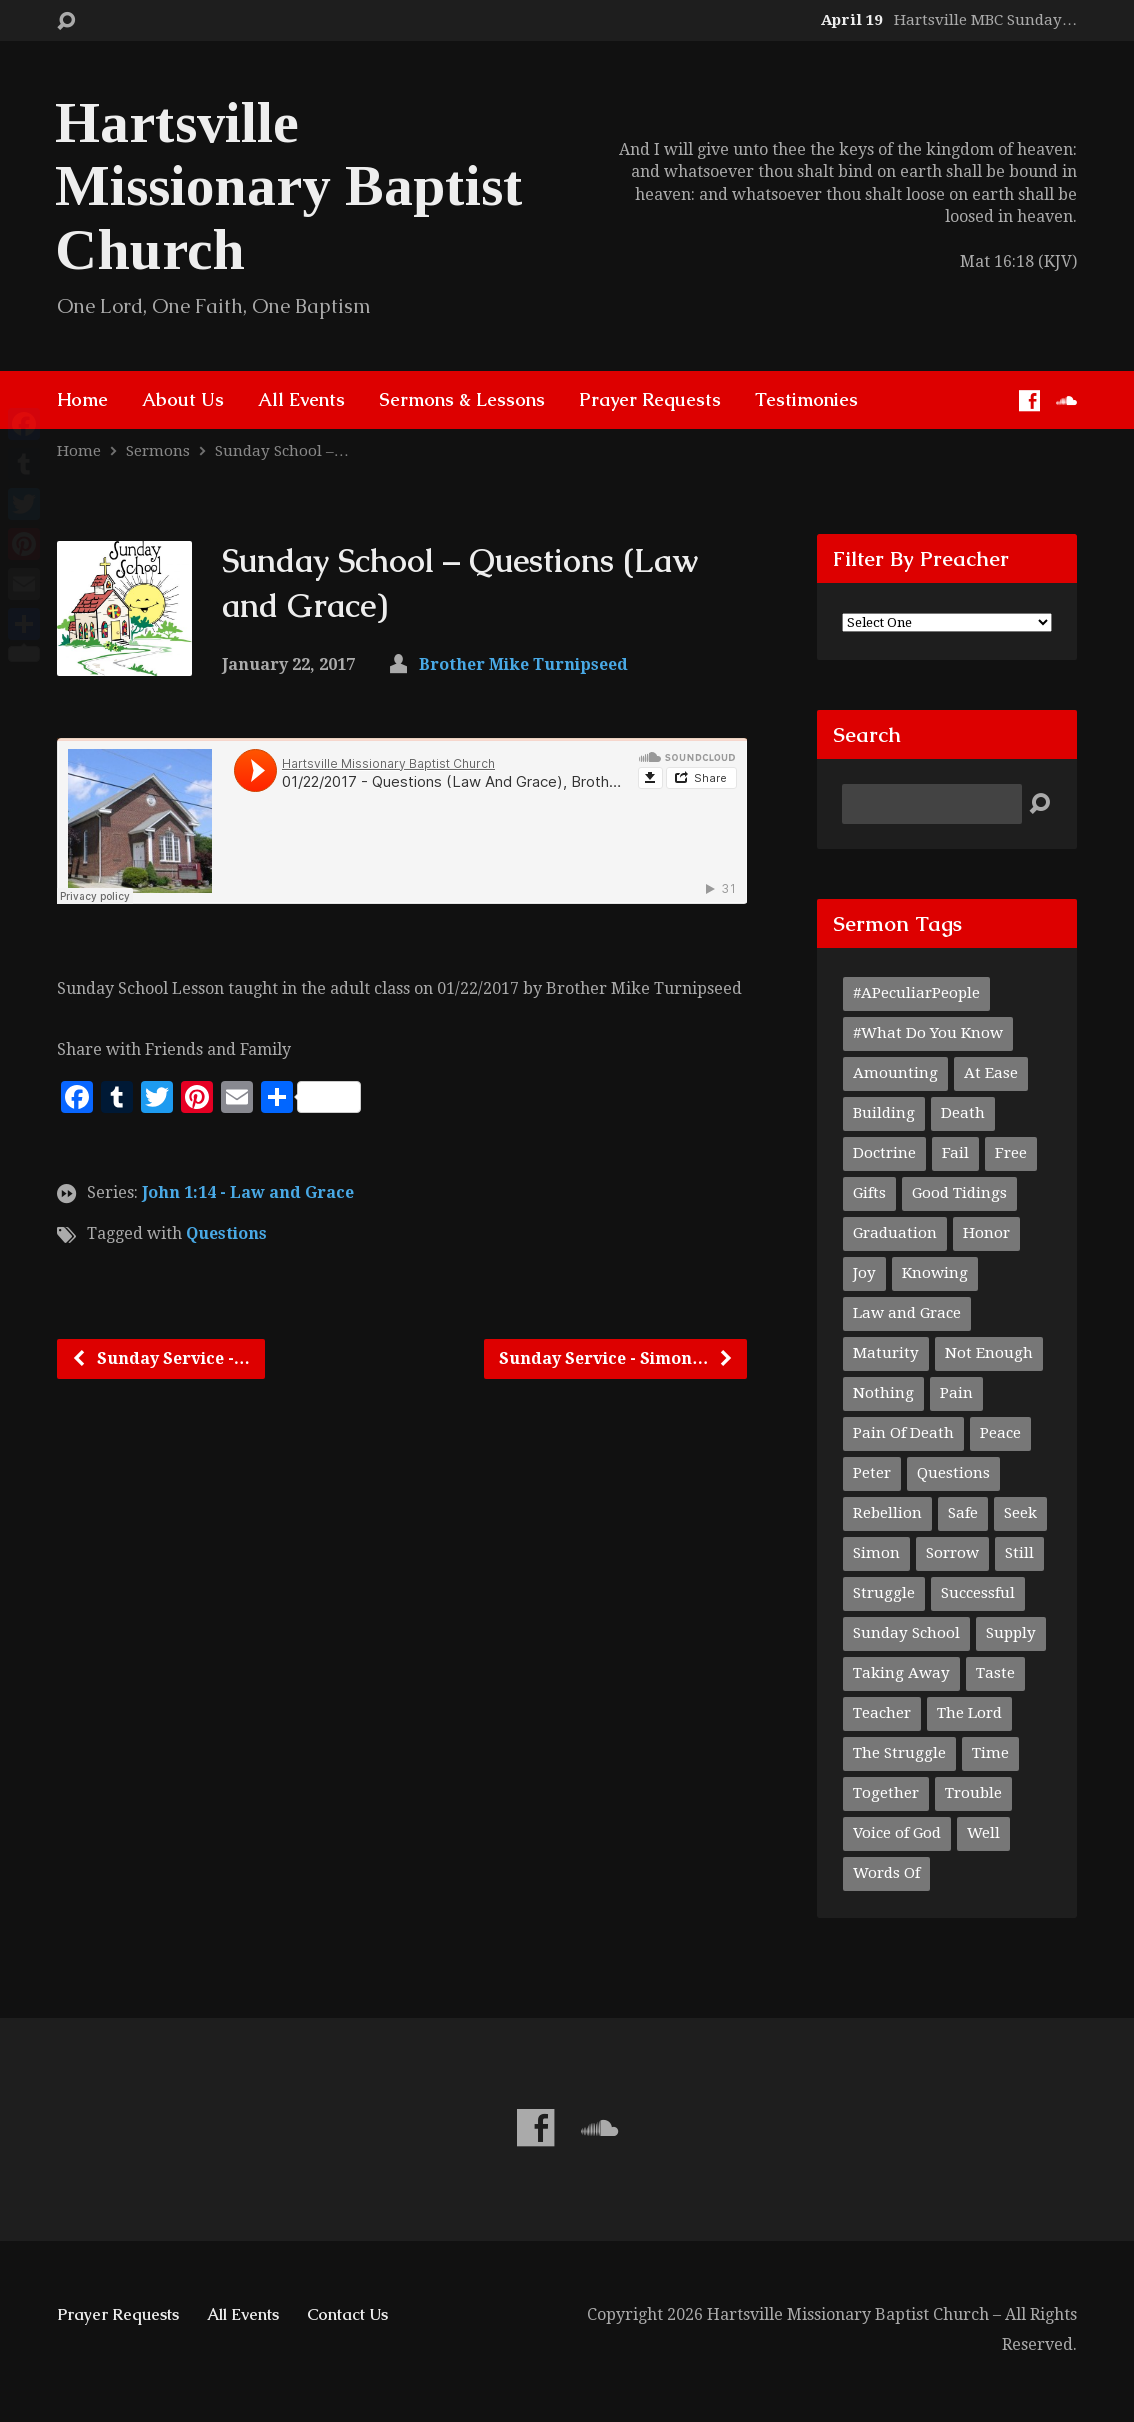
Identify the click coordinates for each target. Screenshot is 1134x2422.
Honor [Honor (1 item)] (986, 1233)
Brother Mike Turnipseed (523, 664)
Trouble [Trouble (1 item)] (973, 1793)
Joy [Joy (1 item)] (864, 1273)
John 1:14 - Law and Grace (248, 1192)
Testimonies (806, 400)
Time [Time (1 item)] (990, 1753)
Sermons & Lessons (462, 400)
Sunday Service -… (160, 1358)
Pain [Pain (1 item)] (956, 1393)
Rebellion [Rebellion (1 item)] (887, 1513)
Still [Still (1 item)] (1019, 1553)
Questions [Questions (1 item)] (953, 1473)
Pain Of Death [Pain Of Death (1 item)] (903, 1433)
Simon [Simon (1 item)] (876, 1553)
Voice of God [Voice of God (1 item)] (897, 1833)
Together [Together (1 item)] (886, 1793)
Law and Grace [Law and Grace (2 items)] (907, 1313)
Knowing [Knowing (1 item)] (935, 1273)
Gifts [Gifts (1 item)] (869, 1193)
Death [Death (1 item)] (963, 1113)
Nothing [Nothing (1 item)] (883, 1393)
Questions (226, 1233)
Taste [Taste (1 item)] (995, 1673)
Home (82, 400)
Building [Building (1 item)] (884, 1113)
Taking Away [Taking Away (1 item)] (901, 1673)
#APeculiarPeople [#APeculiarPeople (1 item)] (916, 993)
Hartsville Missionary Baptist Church (289, 186)
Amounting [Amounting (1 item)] (895, 1073)
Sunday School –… (282, 451)
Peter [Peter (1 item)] (872, 1473)
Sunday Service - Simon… (616, 1358)
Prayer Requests (650, 400)
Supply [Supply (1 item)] (1011, 1633)
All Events (301, 400)
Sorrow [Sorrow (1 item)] (952, 1553)
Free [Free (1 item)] (1011, 1153)
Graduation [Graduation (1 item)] (895, 1233)
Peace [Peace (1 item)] (1000, 1433)
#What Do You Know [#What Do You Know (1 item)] (928, 1033)
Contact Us (347, 2314)
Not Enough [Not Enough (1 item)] (989, 1353)
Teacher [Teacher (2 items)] (882, 1713)
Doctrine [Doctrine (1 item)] (884, 1153)
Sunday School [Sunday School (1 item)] (906, 1633)
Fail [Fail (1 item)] (955, 1153)
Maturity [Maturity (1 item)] (886, 1353)
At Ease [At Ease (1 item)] (991, 1073)
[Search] (932, 804)
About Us (183, 400)
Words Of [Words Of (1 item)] (886, 1873)
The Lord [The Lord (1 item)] (969, 1713)
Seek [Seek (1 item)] (1020, 1513)
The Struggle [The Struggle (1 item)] (899, 1753)
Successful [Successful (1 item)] (978, 1593)
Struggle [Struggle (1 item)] (884, 1593)
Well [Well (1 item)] (983, 1833)
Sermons (158, 451)
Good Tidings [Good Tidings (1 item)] (959, 1193)
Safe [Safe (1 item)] (963, 1513)
